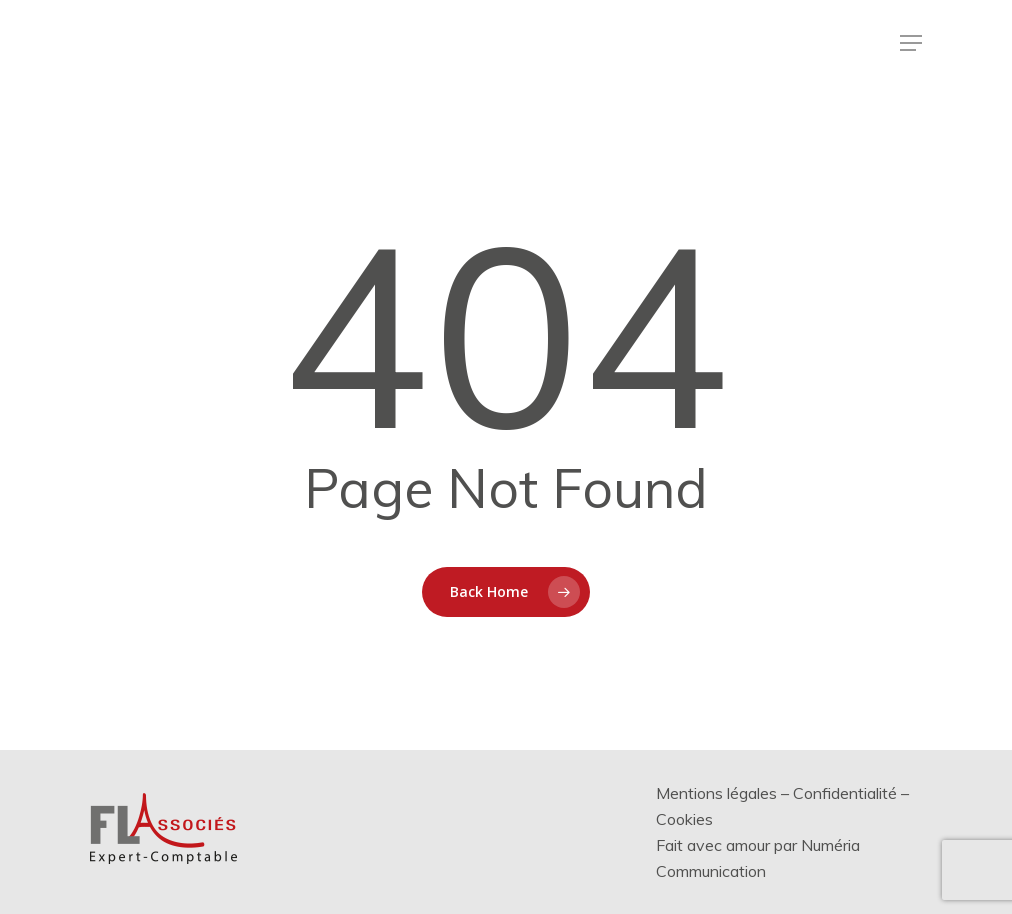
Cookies (684, 819)
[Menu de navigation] (911, 43)
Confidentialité (845, 793)
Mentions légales (716, 793)
